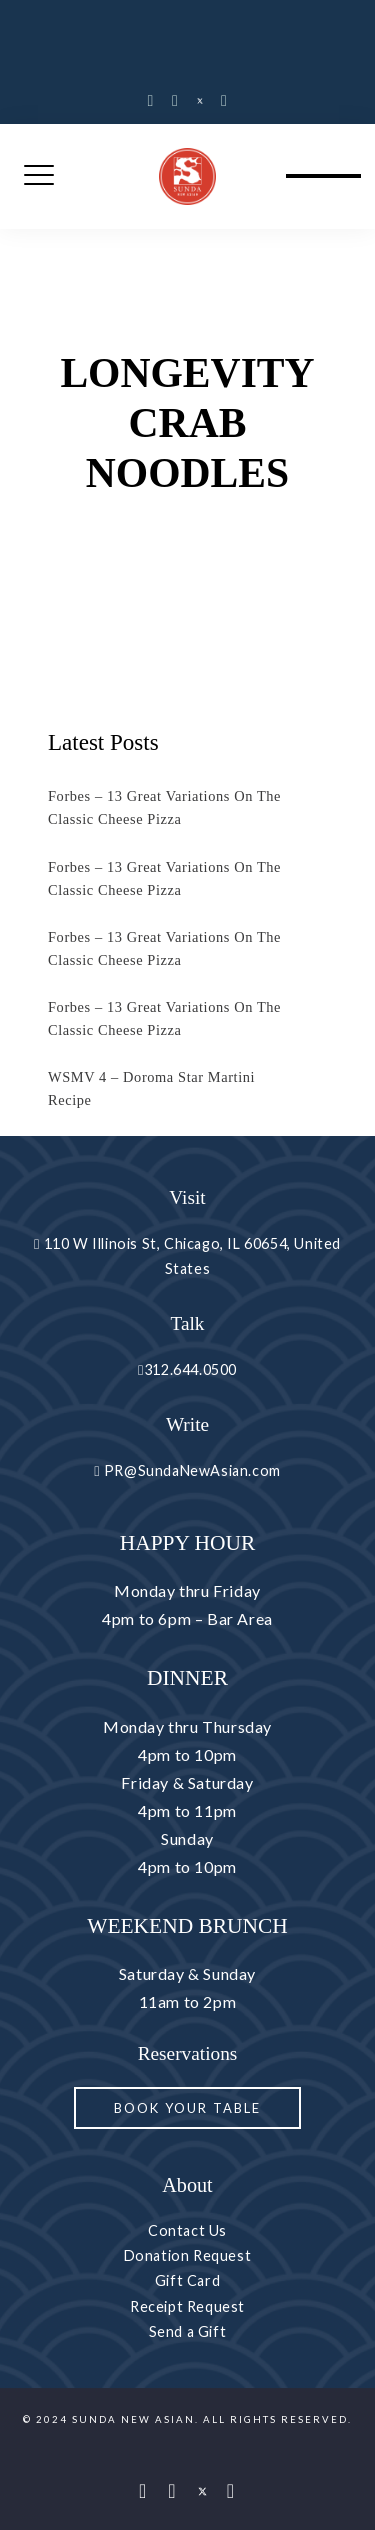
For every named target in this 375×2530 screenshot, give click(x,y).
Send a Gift (188, 2331)
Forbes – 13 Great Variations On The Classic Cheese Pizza (164, 807)
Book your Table (187, 2108)
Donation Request (188, 2255)
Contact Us (187, 2230)
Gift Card (187, 2280)
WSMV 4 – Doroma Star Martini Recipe (151, 1088)
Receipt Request (187, 2306)
